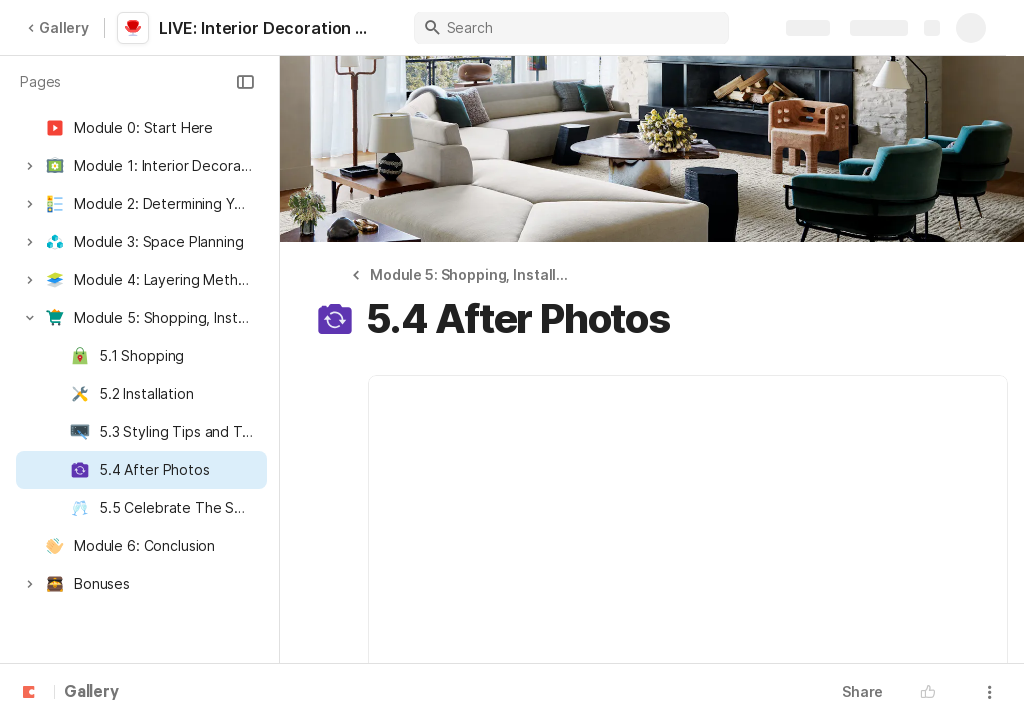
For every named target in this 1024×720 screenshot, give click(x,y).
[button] (245, 82)
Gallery (58, 27)
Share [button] (862, 691)
